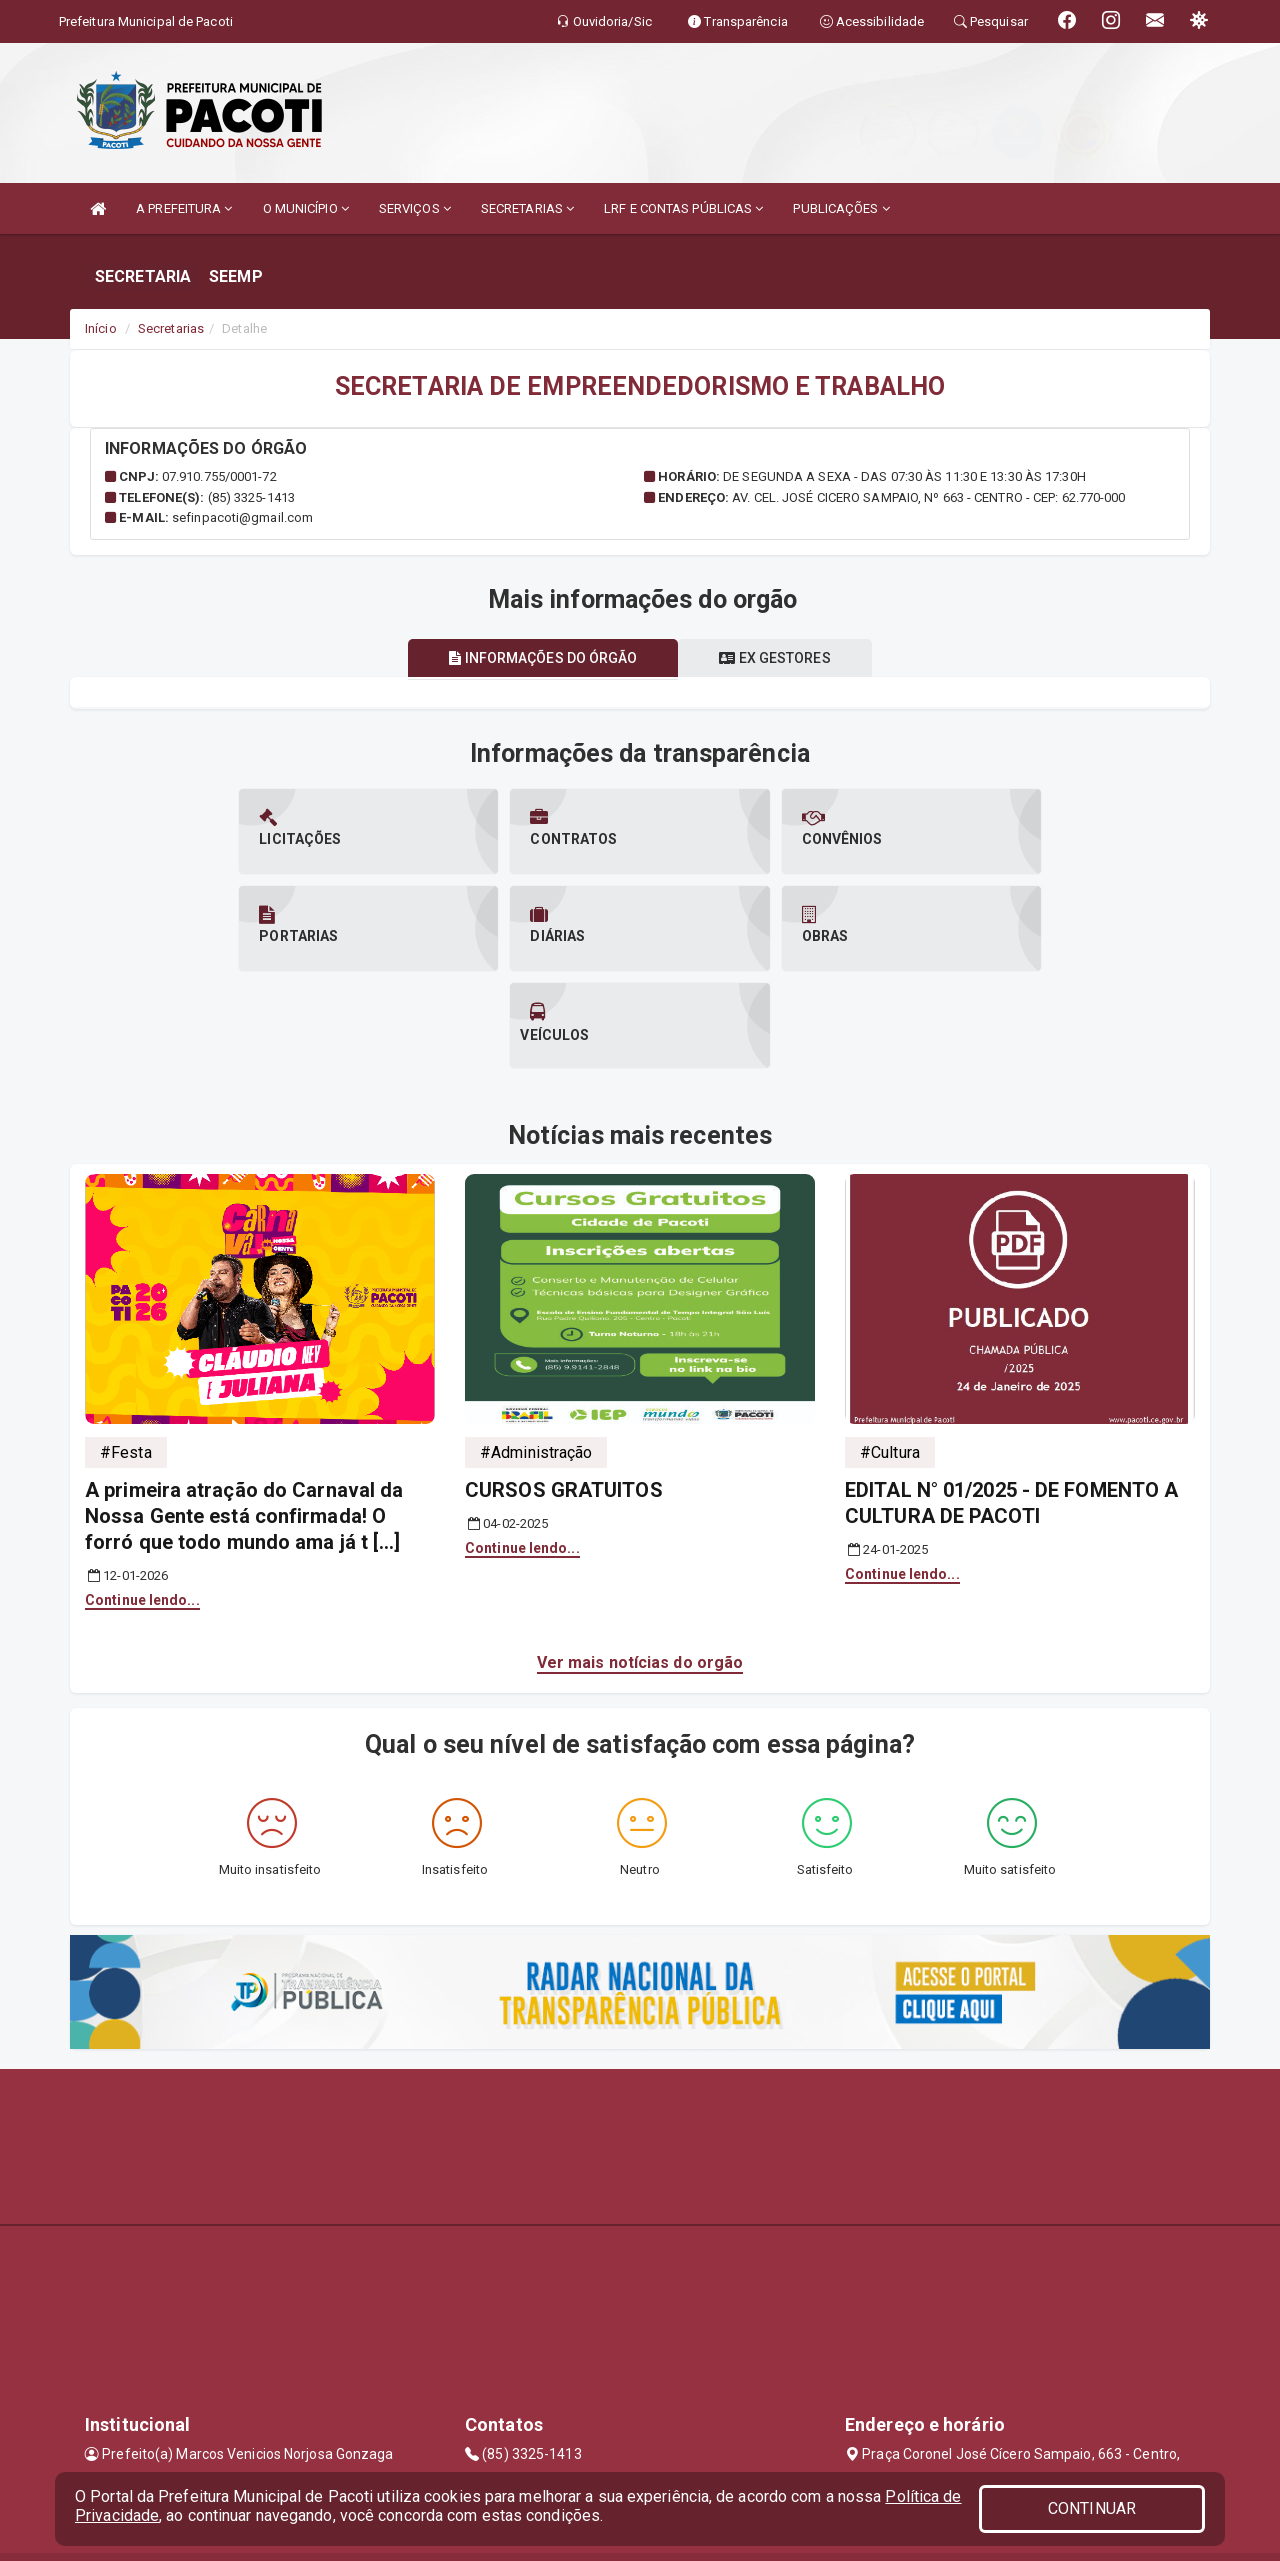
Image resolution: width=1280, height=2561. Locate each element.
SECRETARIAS (527, 208)
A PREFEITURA (184, 208)
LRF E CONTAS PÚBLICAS (683, 208)
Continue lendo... (142, 1503)
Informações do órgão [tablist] (542, 658)
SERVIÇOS (415, 208)
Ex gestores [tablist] (775, 658)
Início (101, 328)
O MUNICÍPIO (306, 208)
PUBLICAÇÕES (841, 208)
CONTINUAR (1092, 2508)
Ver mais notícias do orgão (640, 1565)
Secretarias (171, 328)
